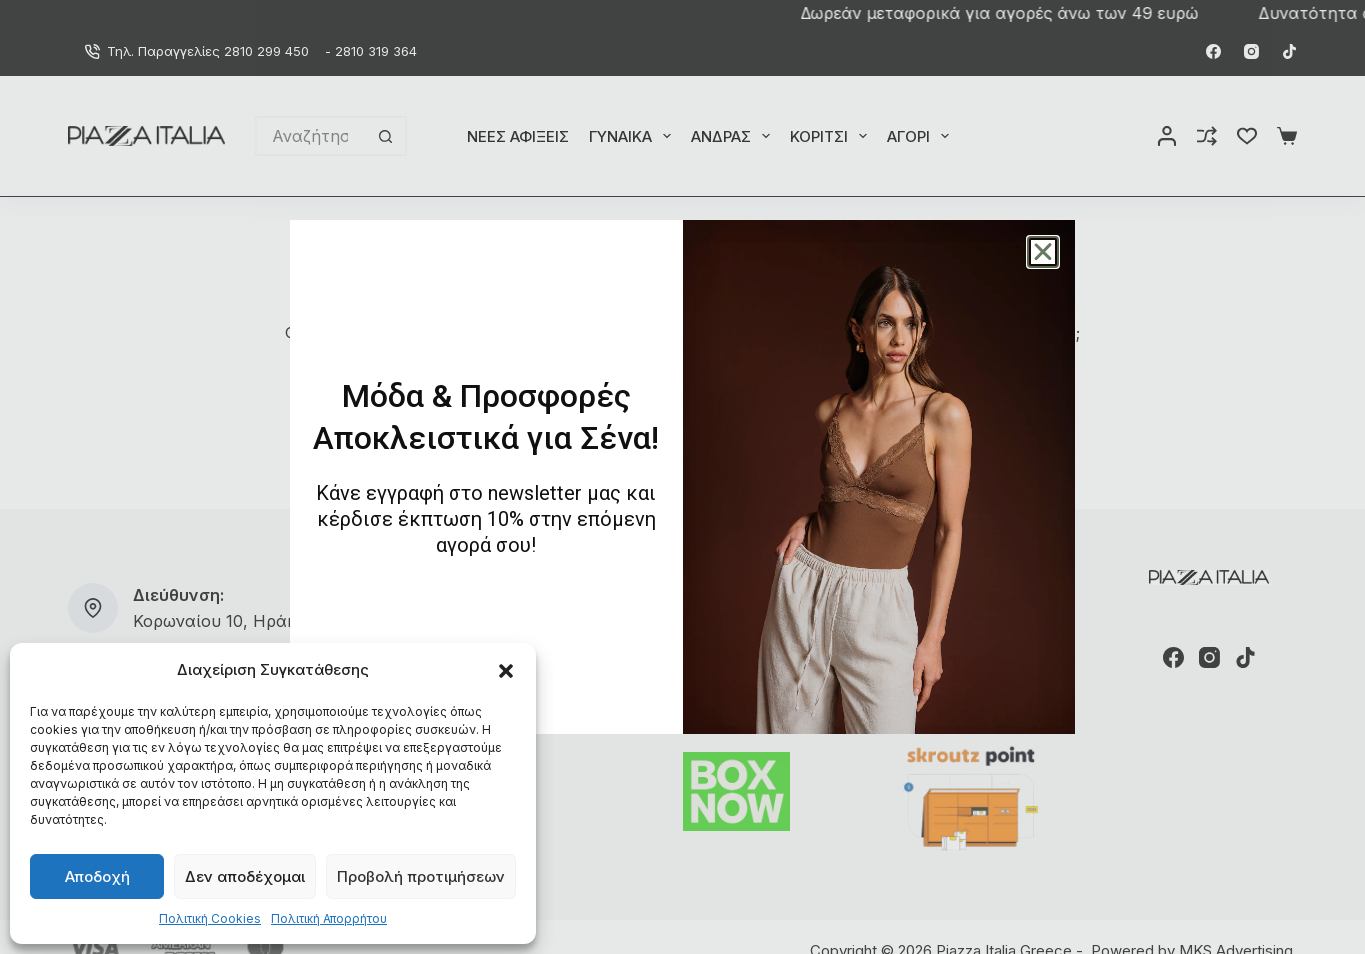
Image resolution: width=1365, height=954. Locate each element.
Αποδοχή (97, 876)
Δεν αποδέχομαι (245, 876)
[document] (682, 477)
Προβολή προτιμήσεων (421, 876)
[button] (506, 671)
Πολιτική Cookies (210, 918)
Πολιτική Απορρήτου (329, 918)
